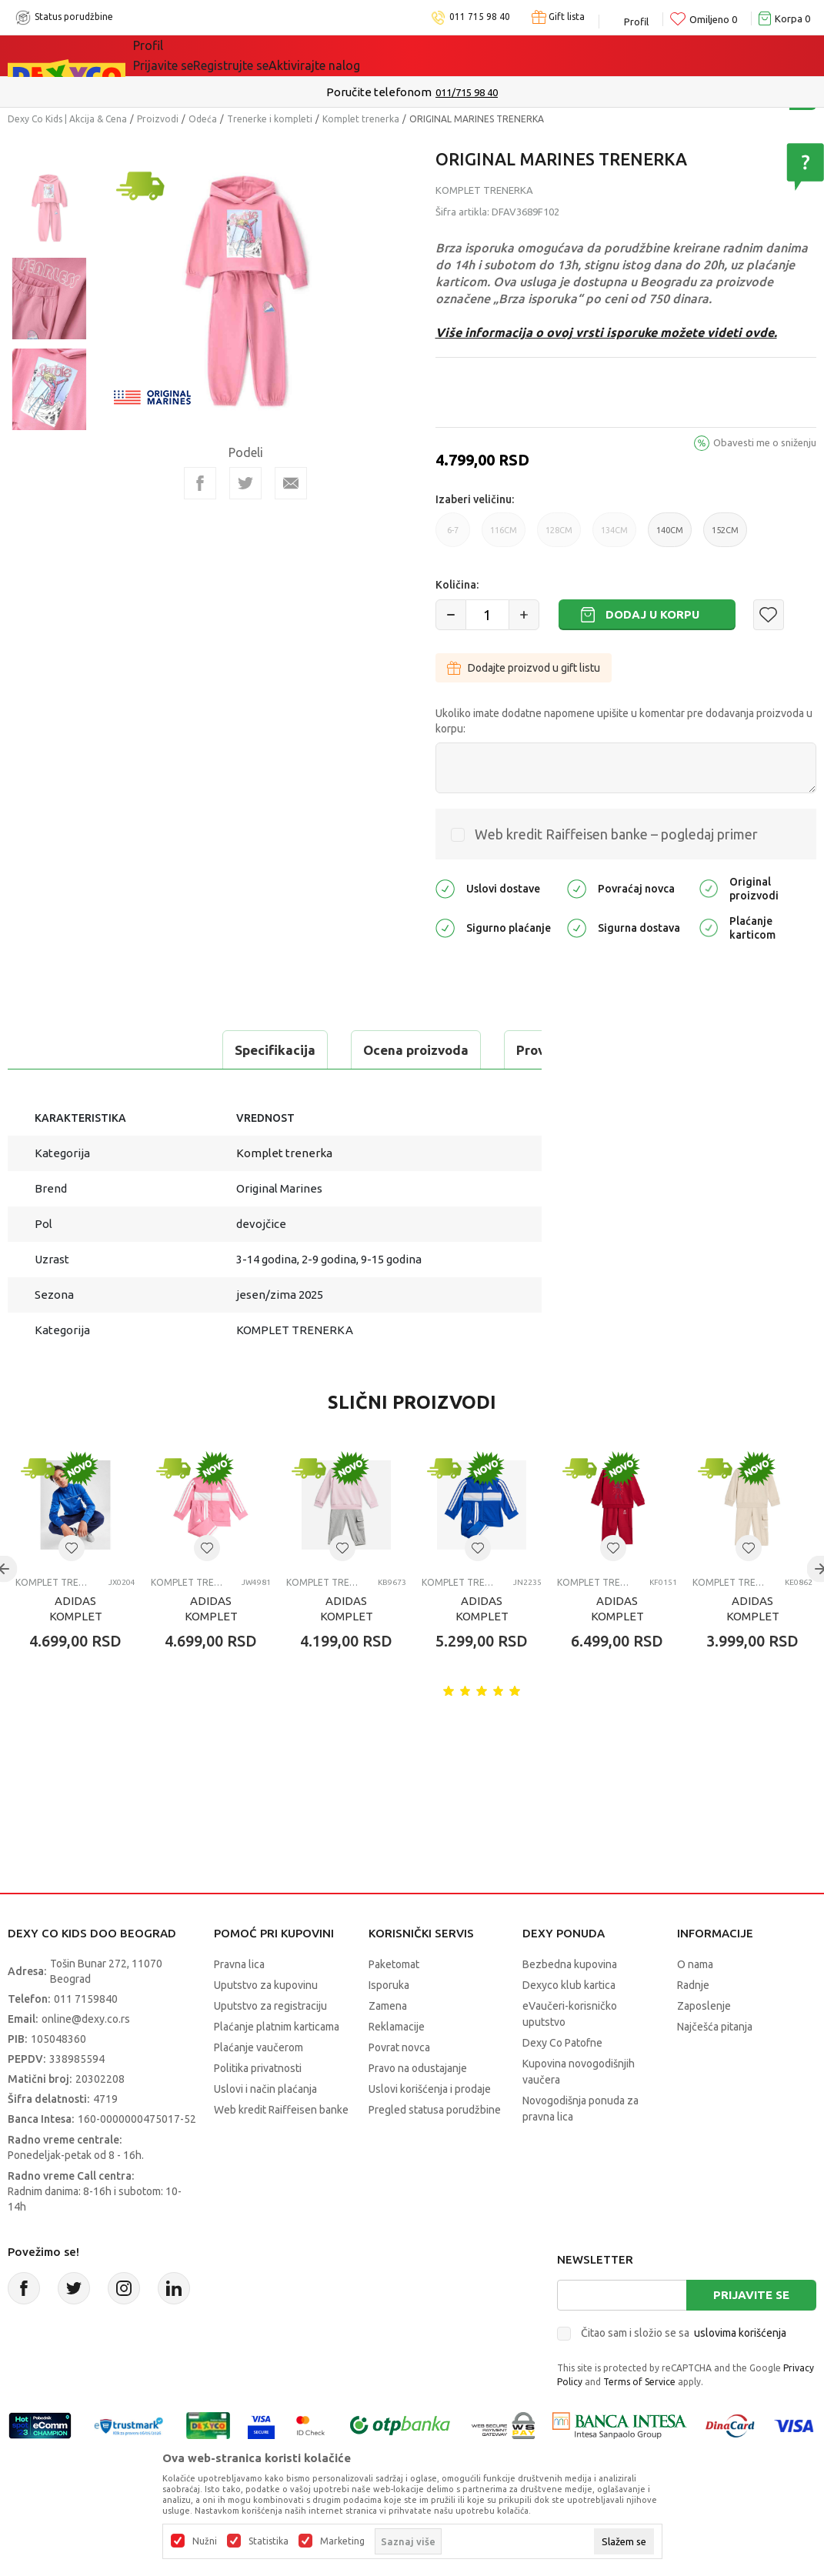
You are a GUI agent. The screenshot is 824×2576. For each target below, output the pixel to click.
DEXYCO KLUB (347, 55)
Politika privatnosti (258, 2068)
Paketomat (394, 1964)
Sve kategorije (186, 55)
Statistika (269, 2541)
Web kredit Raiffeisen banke (281, 2110)
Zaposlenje (704, 2006)
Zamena (388, 2006)
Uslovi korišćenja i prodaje (430, 2089)
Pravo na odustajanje (418, 2068)
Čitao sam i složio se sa (683, 2332)
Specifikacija (72, 1050)
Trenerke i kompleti (269, 119)
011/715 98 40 (466, 92)
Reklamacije (397, 2026)
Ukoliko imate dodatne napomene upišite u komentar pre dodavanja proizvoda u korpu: (623, 721)
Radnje (693, 1985)
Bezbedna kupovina (569, 1964)
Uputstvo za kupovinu (266, 1985)
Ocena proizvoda (212, 1050)
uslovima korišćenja (740, 2333)
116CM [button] (503, 536)
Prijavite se (751, 2294)
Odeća (202, 119)
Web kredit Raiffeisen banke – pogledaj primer (616, 834)
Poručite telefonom (379, 91)
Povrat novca (399, 2047)
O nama (695, 1964)
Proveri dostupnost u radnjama (409, 1050)
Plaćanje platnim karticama (276, 2026)
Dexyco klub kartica (568, 1985)
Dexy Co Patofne (562, 2043)
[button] (768, 614)
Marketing (342, 2541)
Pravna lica (239, 1964)
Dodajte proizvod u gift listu (523, 668)
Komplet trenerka (360, 119)
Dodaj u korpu (652, 614)
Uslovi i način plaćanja (265, 2089)
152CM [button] (725, 536)
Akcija (266, 55)
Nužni (204, 2541)
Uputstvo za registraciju (270, 2006)
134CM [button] (614, 536)
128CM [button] (558, 536)
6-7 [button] (453, 536)
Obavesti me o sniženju (764, 442)
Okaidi (436, 55)
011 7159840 (86, 1999)
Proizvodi (157, 119)
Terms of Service (639, 2382)
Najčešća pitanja (714, 2026)
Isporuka (389, 1985)
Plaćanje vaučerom (258, 2047)
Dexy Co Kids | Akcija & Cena (67, 119)
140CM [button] (669, 536)
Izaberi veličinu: (474, 499)
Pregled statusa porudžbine (435, 2110)
